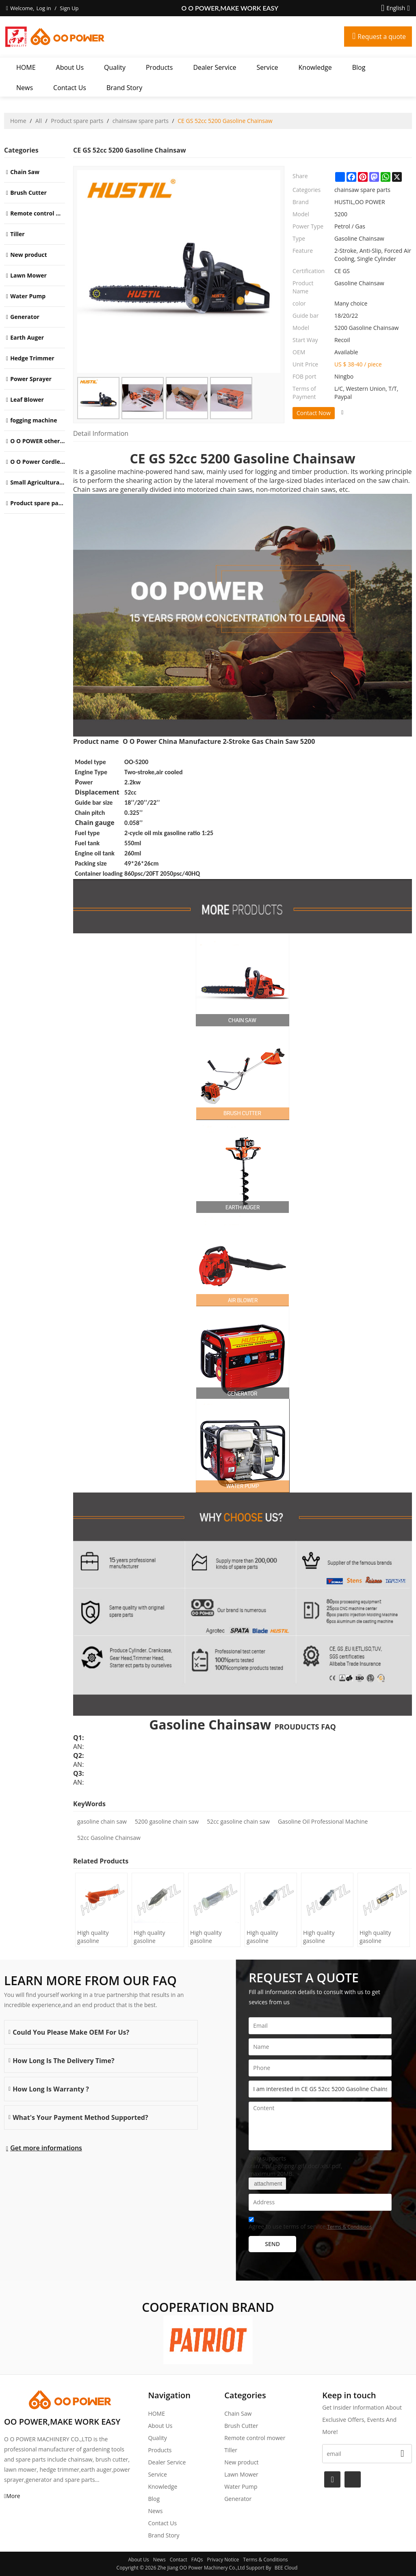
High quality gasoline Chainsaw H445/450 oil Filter (94, 1937)
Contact (178, 2559)
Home (18, 121)
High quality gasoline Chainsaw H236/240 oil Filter (150, 1937)
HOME (26, 67)
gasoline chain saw (102, 1821)
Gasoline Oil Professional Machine (323, 1821)
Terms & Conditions (349, 2226)
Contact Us (69, 87)
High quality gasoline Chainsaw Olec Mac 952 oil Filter (212, 1937)
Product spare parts (77, 121)
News (24, 87)
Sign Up (69, 8)
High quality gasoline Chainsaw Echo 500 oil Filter (266, 1937)
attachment (267, 2183)
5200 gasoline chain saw (167, 1821)
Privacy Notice (223, 2559)
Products (159, 67)
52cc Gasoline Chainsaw (109, 1838)
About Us (70, 67)
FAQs (197, 2559)
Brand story (124, 87)
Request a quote (381, 36)
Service (267, 67)
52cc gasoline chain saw (238, 1821)
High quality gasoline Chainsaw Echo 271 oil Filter (379, 1937)
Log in (43, 8)
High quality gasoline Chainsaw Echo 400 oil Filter (323, 1937)
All (38, 121)
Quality (115, 67)
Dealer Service (214, 67)
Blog (359, 67)
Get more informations (46, 2147)
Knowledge (315, 67)
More (13, 2496)
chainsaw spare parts (141, 121)
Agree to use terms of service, (310, 2224)
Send (272, 2244)
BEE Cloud (286, 2567)
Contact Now (314, 413)
